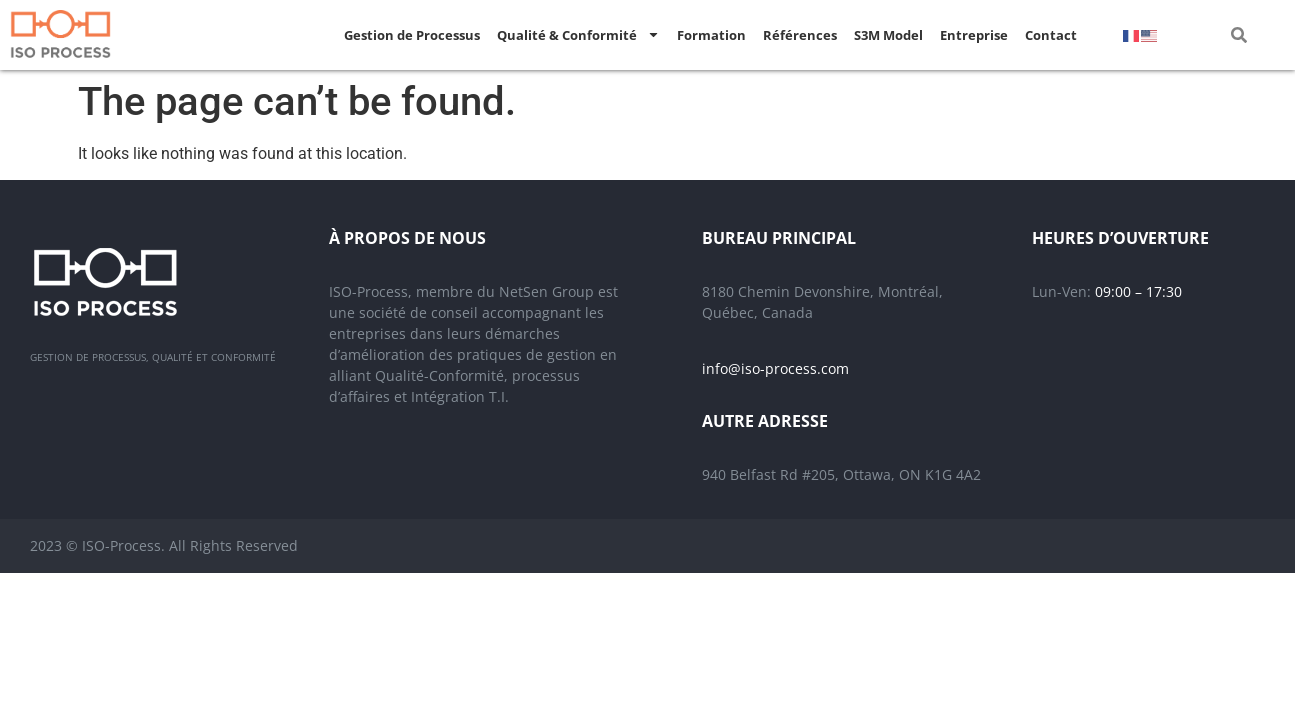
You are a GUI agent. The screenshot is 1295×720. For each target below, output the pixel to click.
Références (800, 35)
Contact (1051, 35)
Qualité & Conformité (578, 35)
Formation (711, 35)
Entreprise (974, 35)
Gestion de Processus (412, 35)
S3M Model (888, 35)
